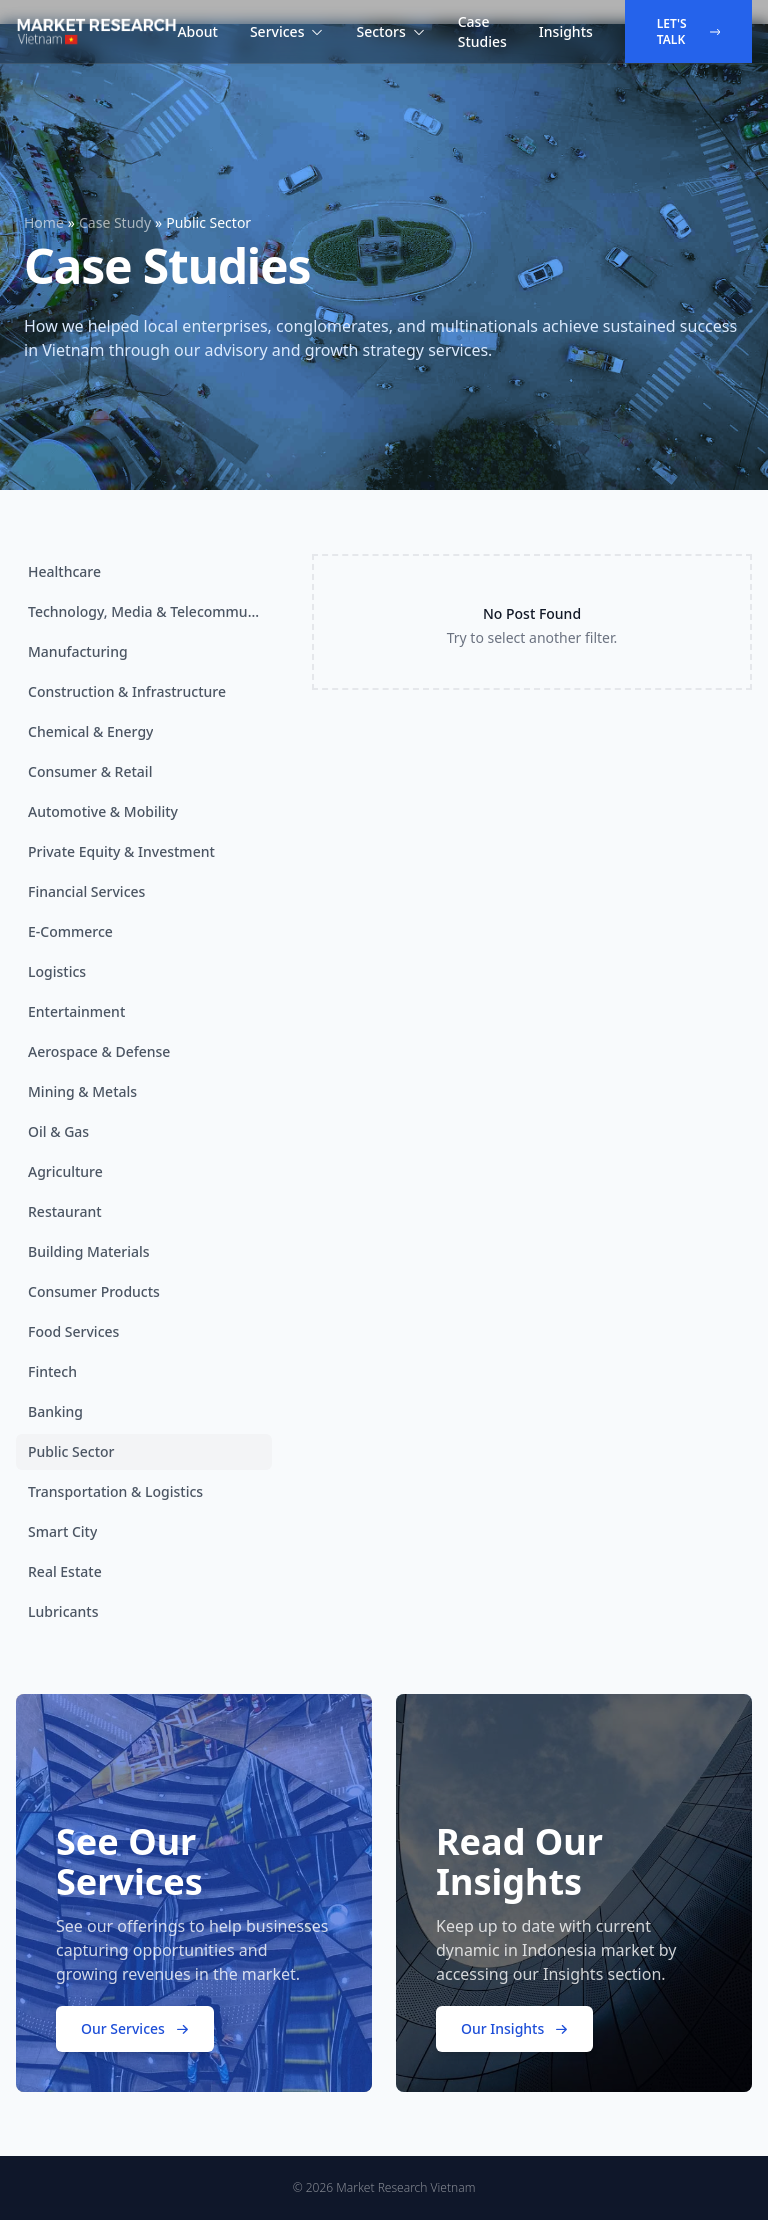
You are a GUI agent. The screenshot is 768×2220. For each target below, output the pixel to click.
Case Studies (482, 31)
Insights (566, 31)
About (197, 31)
